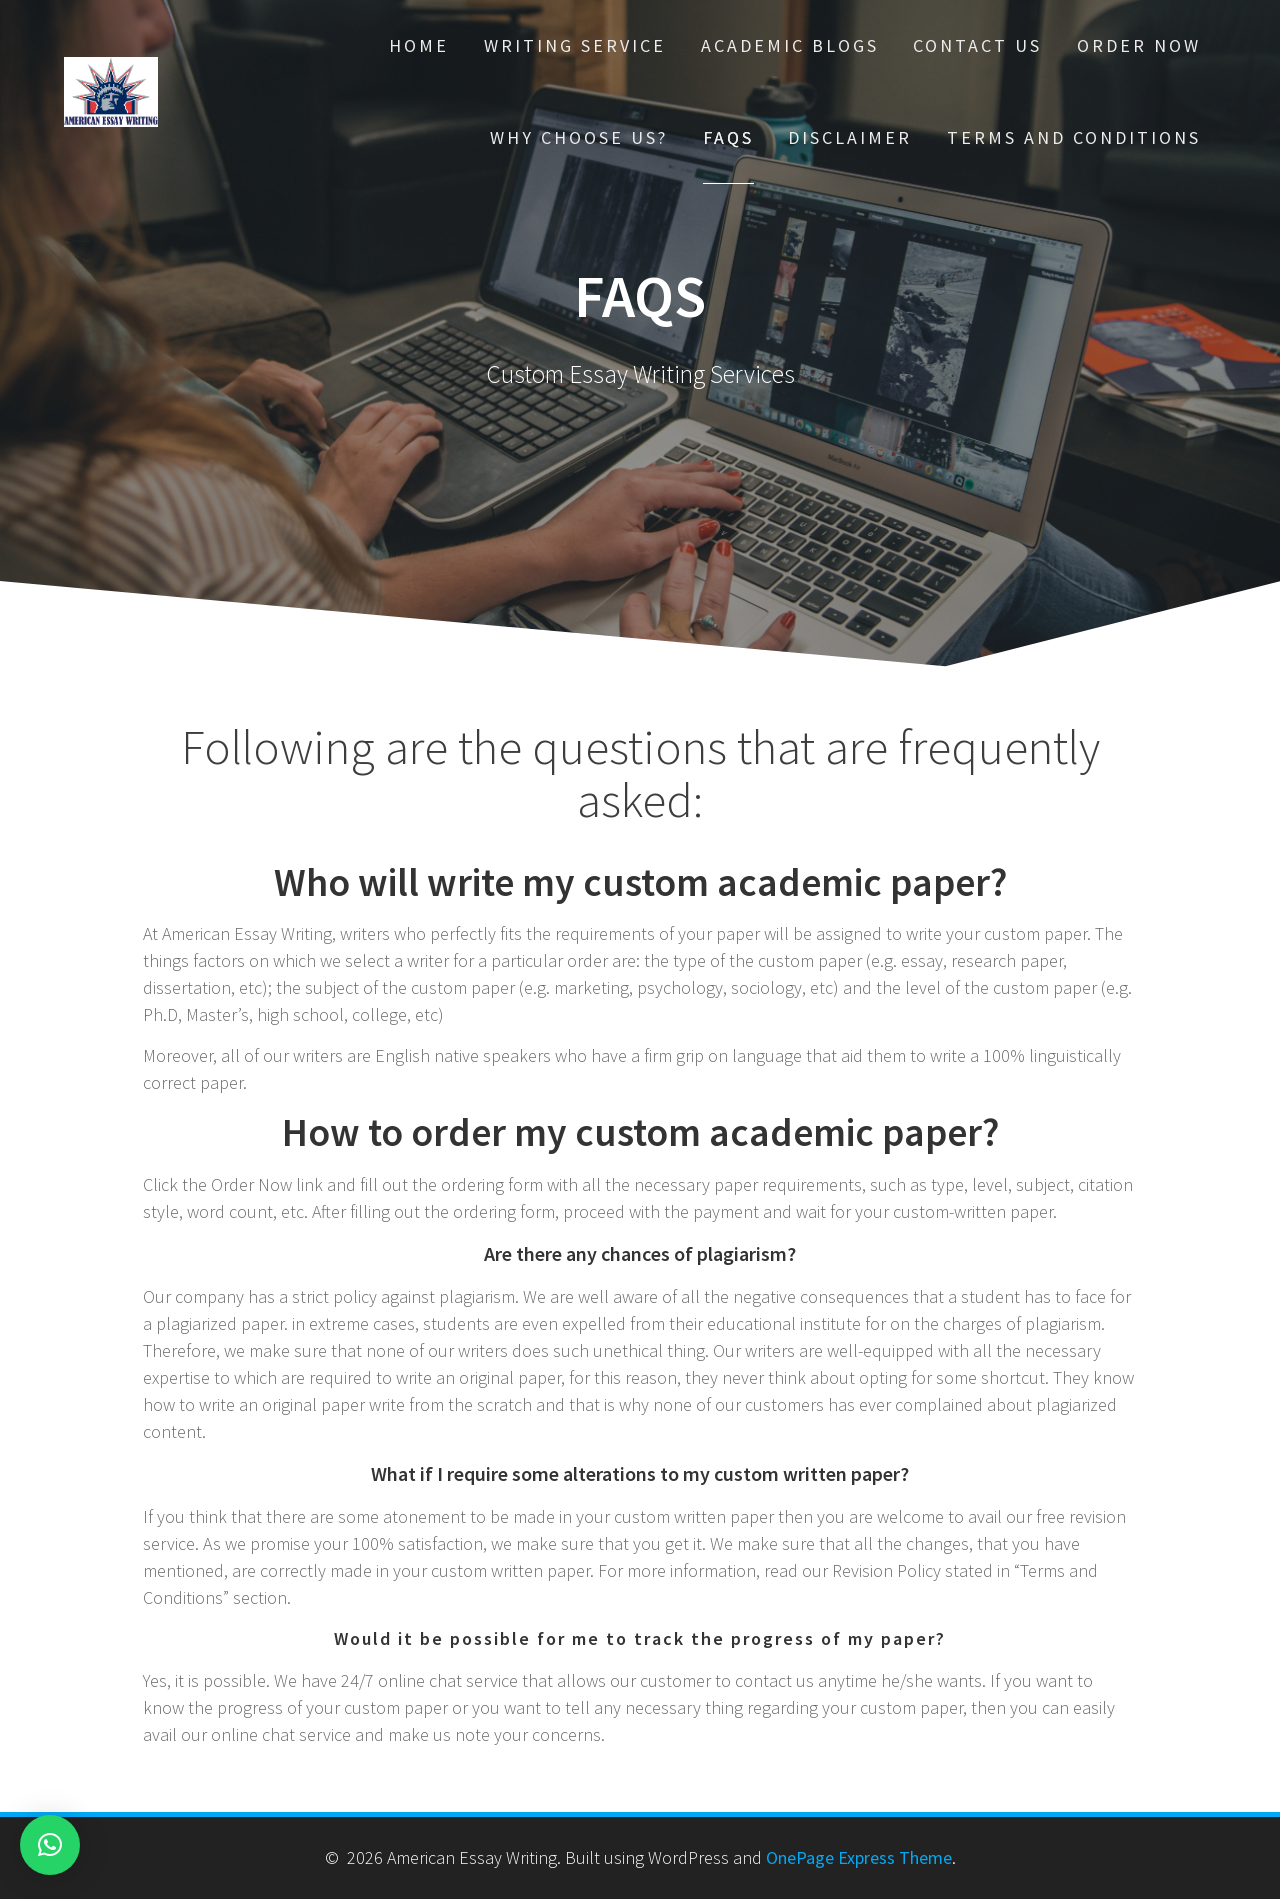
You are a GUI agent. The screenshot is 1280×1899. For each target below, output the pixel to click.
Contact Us (977, 45)
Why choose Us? (579, 137)
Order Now (1139, 45)
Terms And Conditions (1074, 137)
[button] (50, 1845)
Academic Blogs (790, 45)
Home (419, 45)
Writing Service (575, 45)
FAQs (728, 137)
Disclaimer (850, 137)
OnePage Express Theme (859, 1857)
